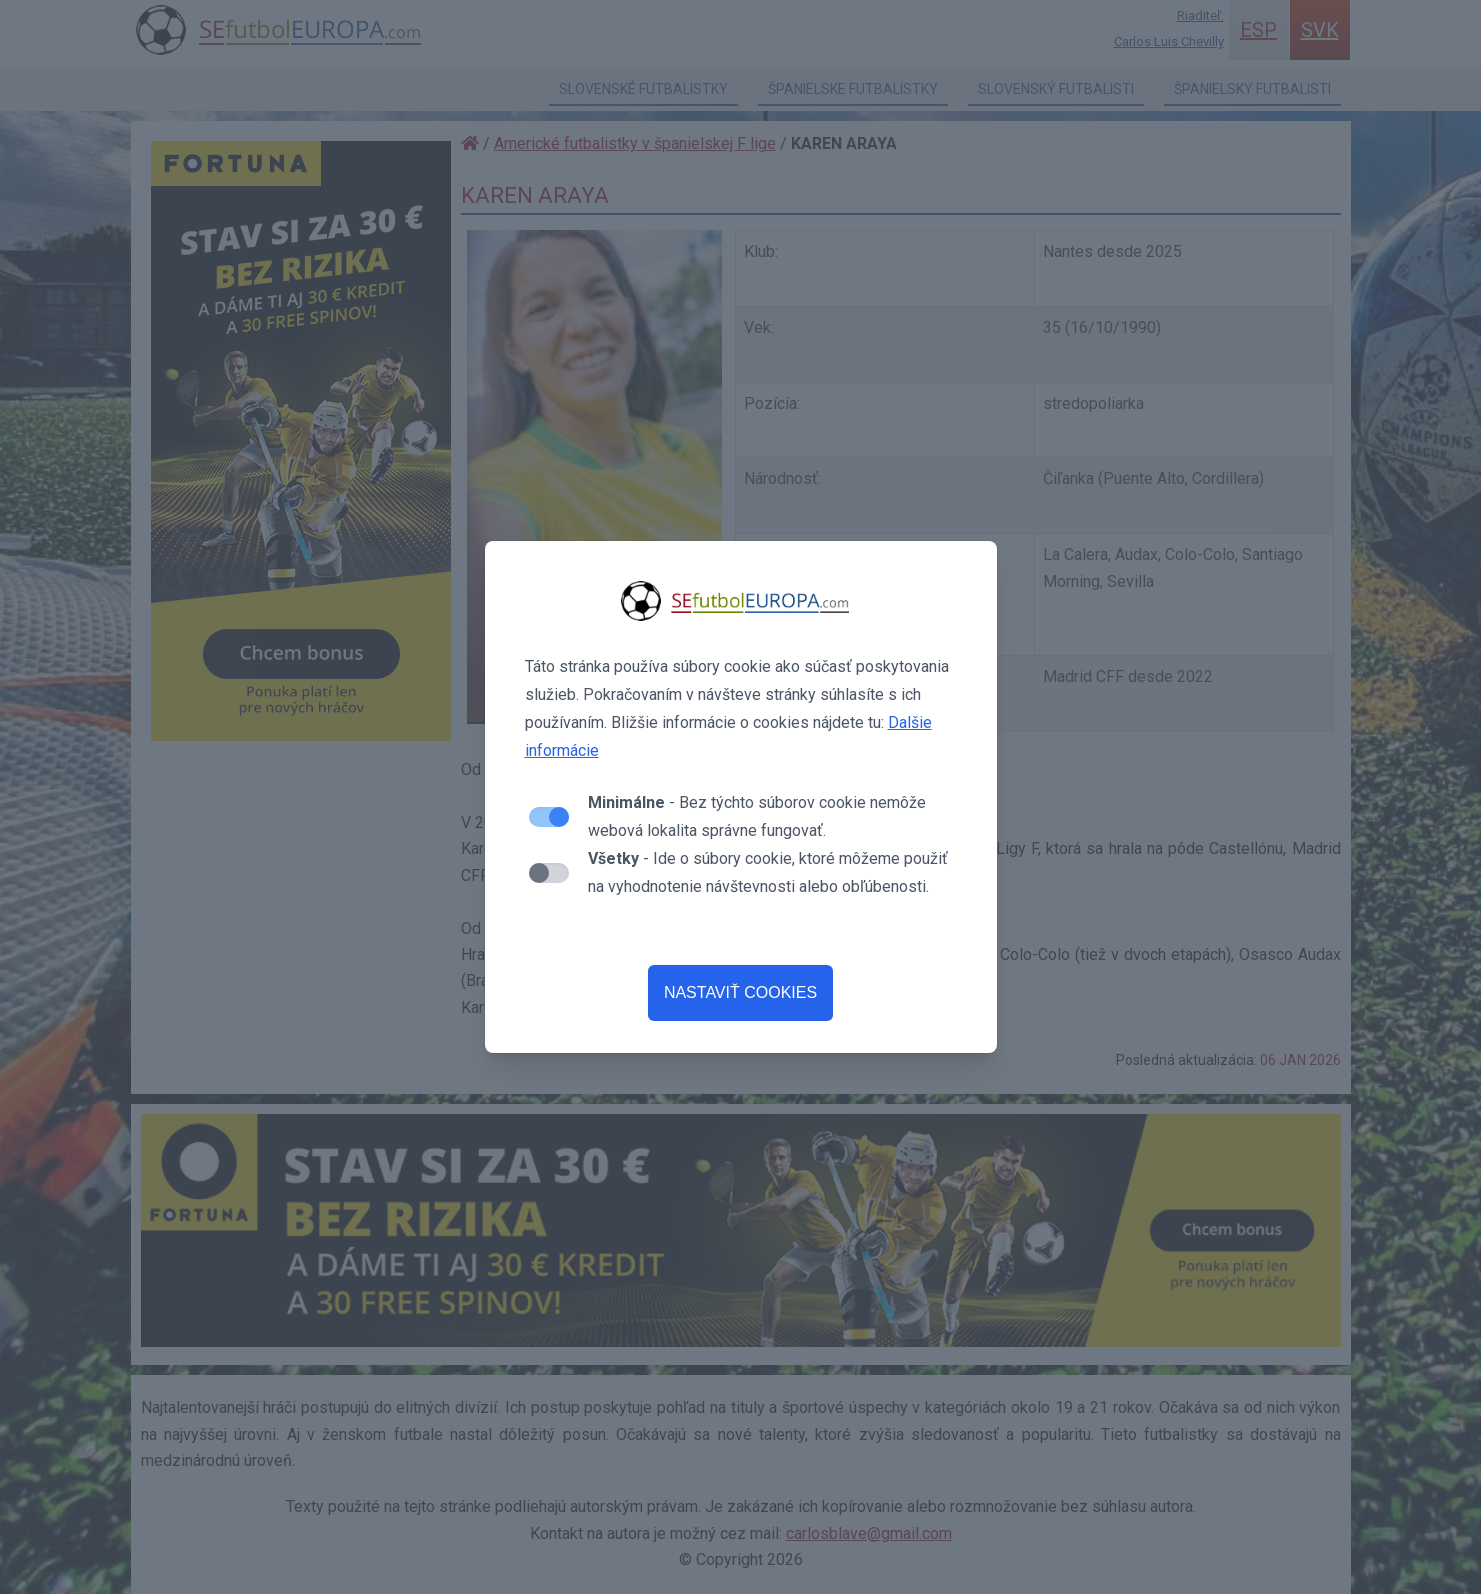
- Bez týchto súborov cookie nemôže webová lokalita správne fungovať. (757, 816)
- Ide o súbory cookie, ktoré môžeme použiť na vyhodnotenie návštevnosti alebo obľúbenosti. (768, 872)
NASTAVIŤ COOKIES (740, 992)
